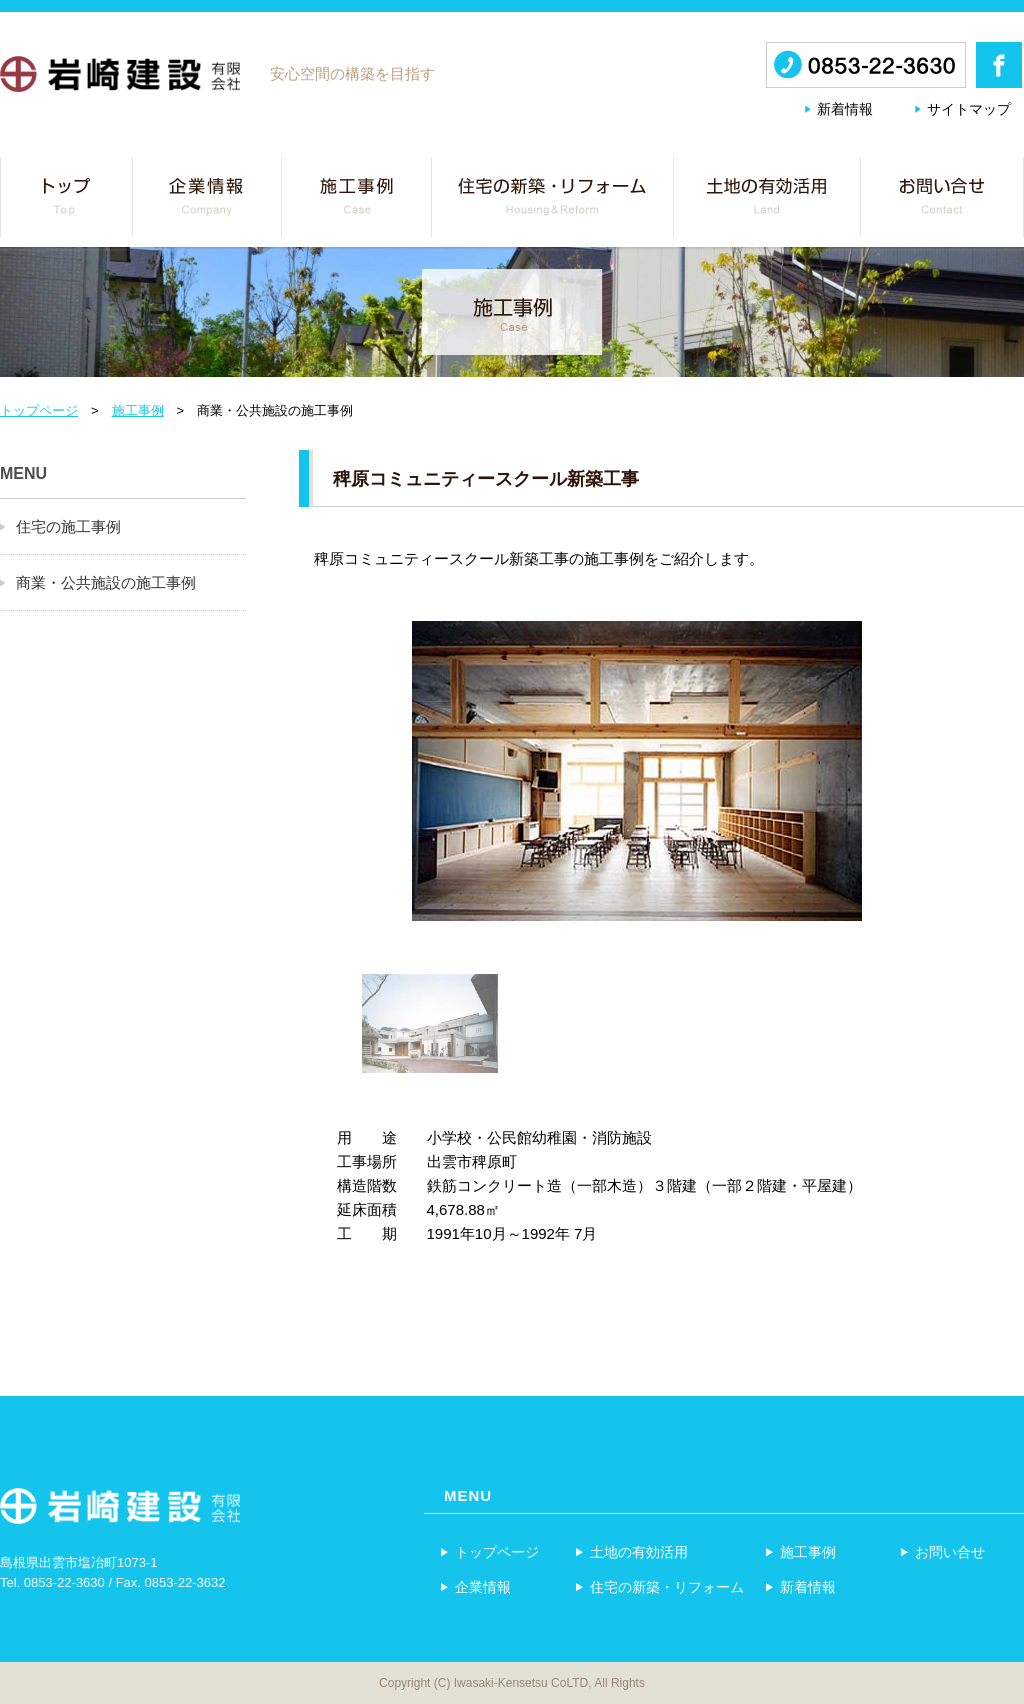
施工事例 (138, 410)
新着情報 (845, 109)
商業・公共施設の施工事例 (106, 582)
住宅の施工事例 (68, 526)
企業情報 (475, 1586)
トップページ (39, 410)
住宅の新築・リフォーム (659, 1586)
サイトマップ (969, 109)
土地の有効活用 (631, 1551)
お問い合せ (942, 1551)
